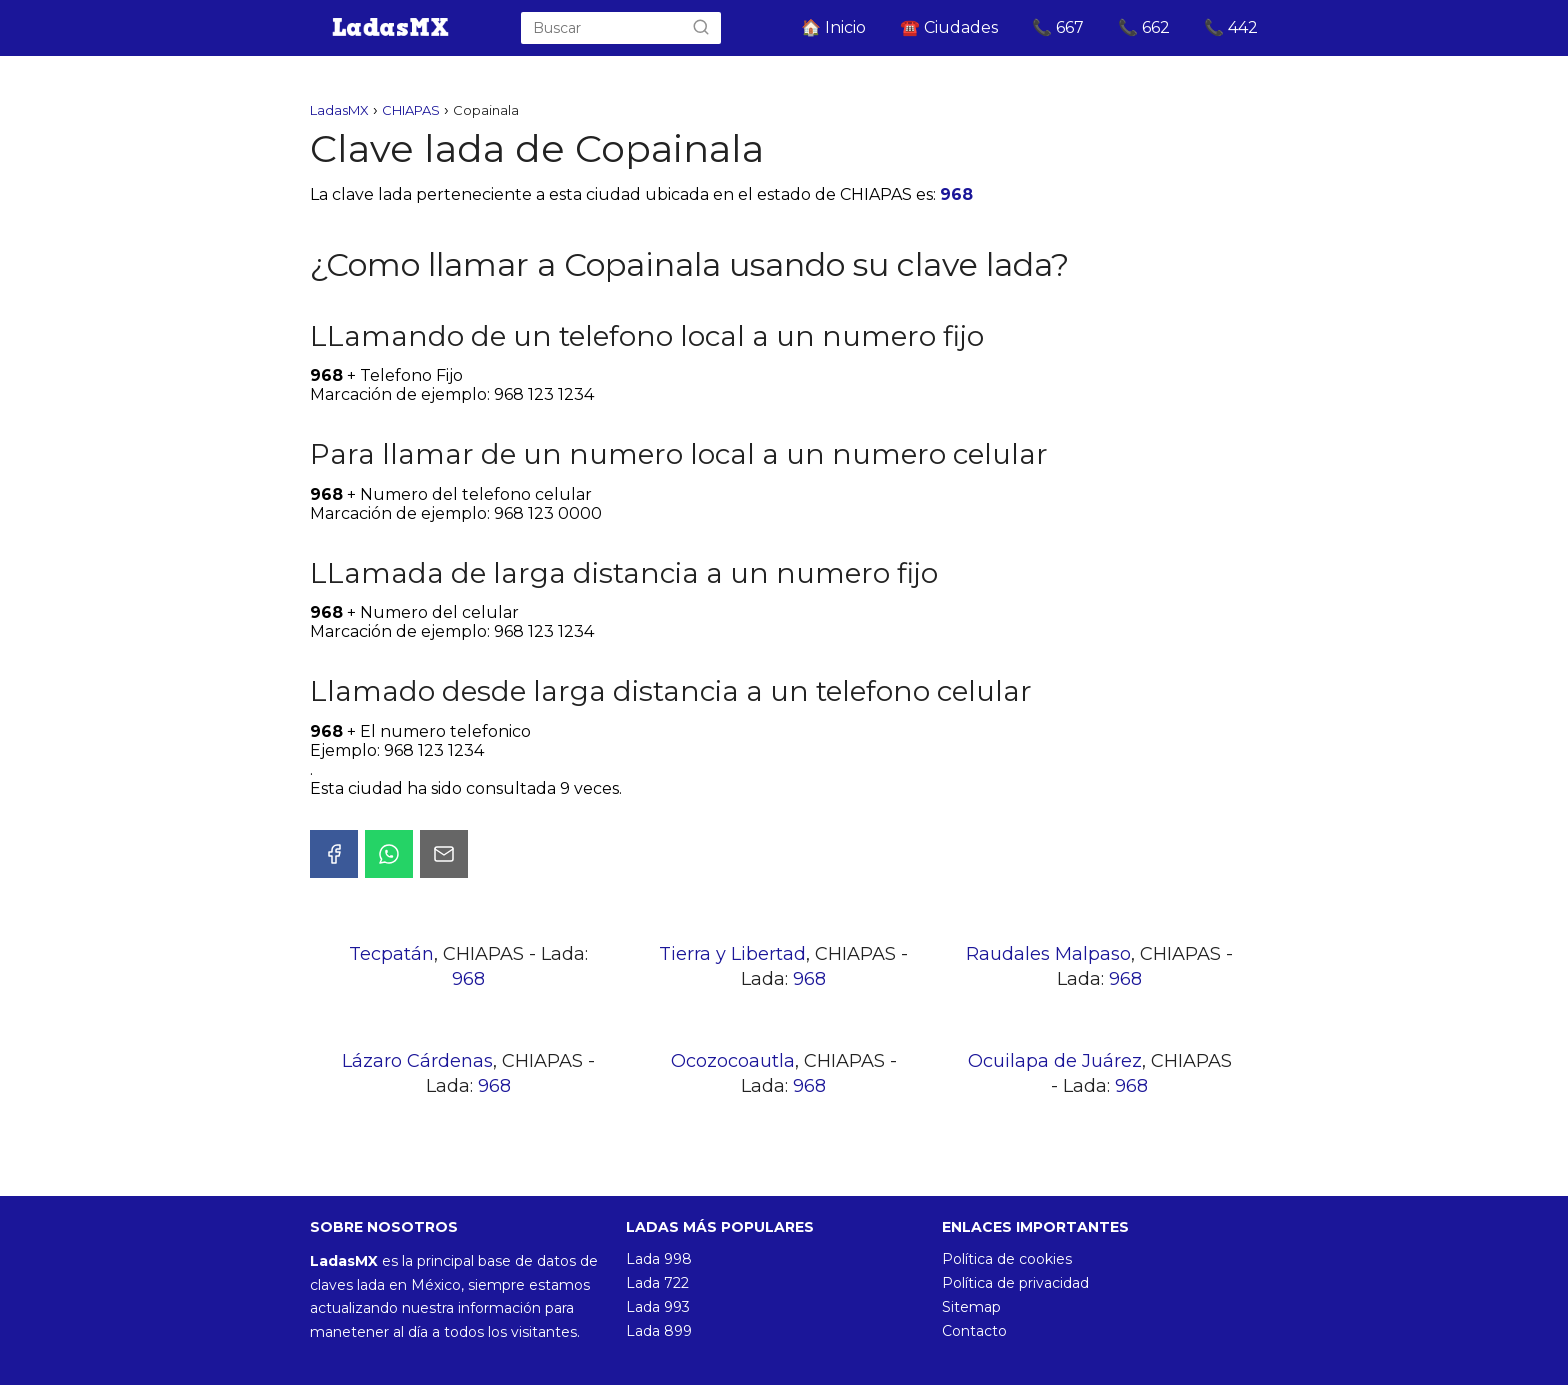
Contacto (974, 1331)
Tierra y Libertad (732, 954)
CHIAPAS (411, 110)
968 (956, 194)
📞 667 (1058, 27)
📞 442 (1231, 27)
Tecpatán (391, 954)
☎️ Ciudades (949, 27)
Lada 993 (658, 1307)
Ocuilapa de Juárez (1055, 1061)
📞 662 (1144, 27)
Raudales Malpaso (1048, 954)
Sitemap (971, 1307)
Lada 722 (657, 1283)
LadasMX (339, 110)
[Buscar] (701, 28)
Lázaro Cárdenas (417, 1061)
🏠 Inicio (833, 27)
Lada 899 (659, 1331)
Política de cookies (1007, 1259)
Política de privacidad (1015, 1283)
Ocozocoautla (733, 1061)
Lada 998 (659, 1259)
